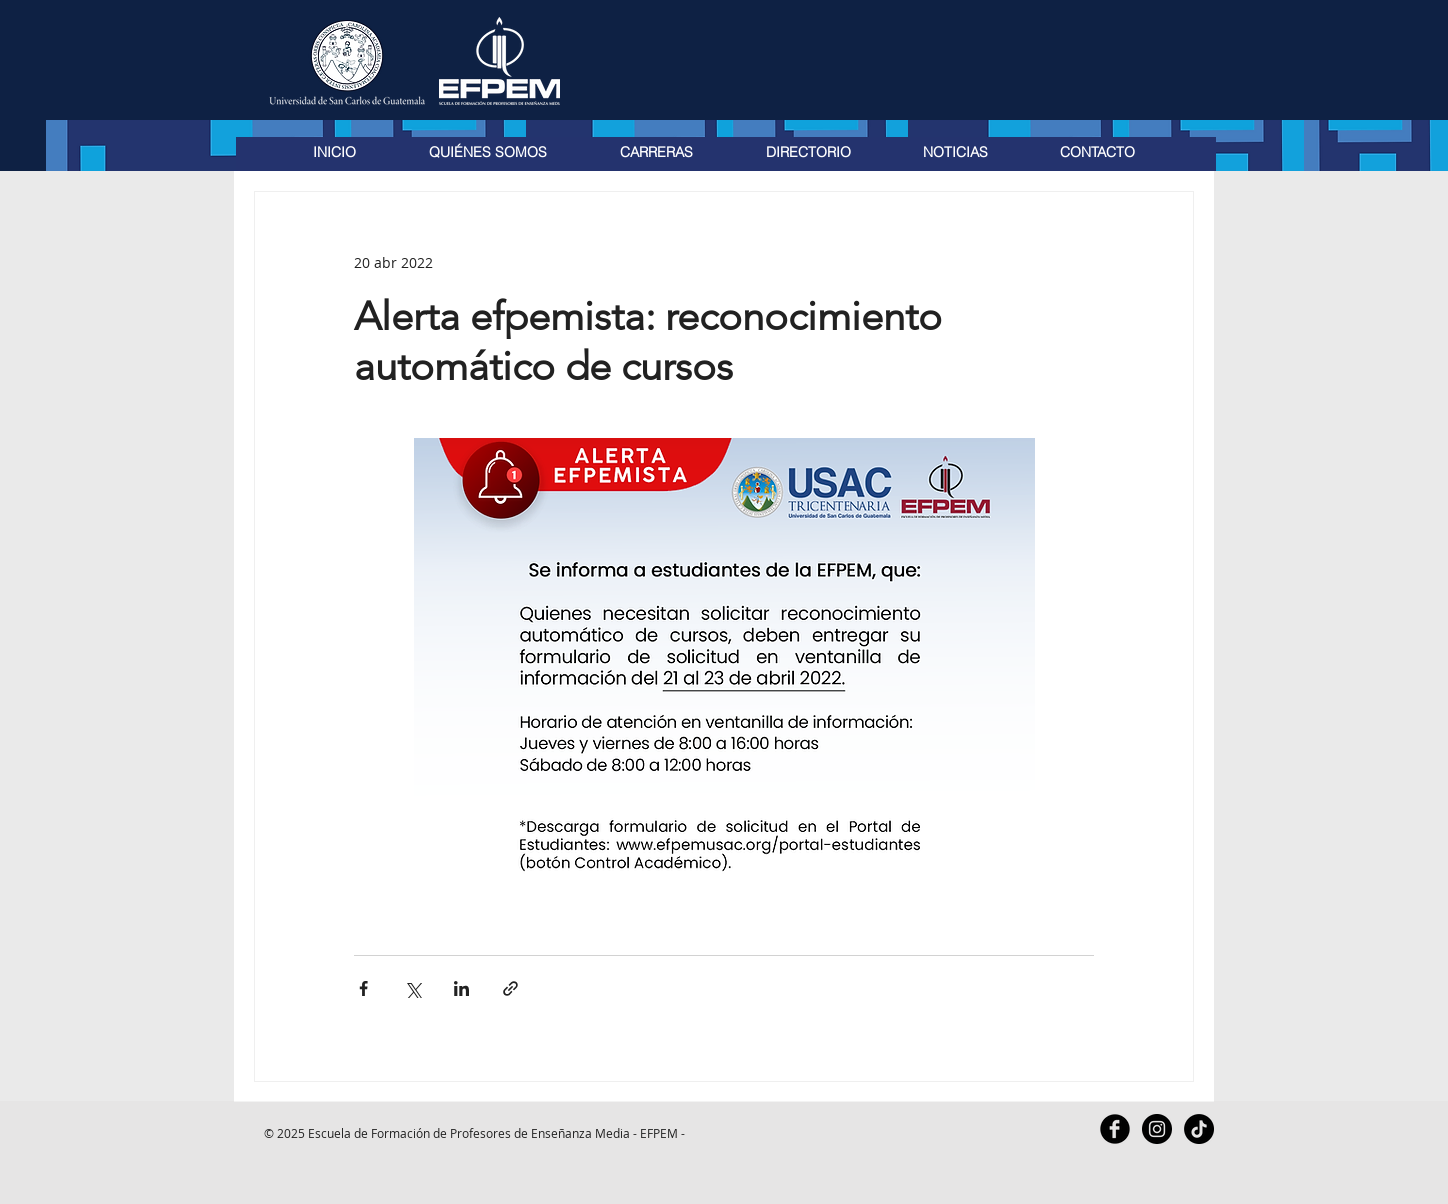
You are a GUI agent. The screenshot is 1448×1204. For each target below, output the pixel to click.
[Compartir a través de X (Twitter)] (412, 988)
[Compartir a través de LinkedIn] (461, 988)
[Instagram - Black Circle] (1157, 1129)
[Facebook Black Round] (1115, 1129)
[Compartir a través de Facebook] (363, 988)
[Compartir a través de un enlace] (510, 988)
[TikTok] (1199, 1129)
